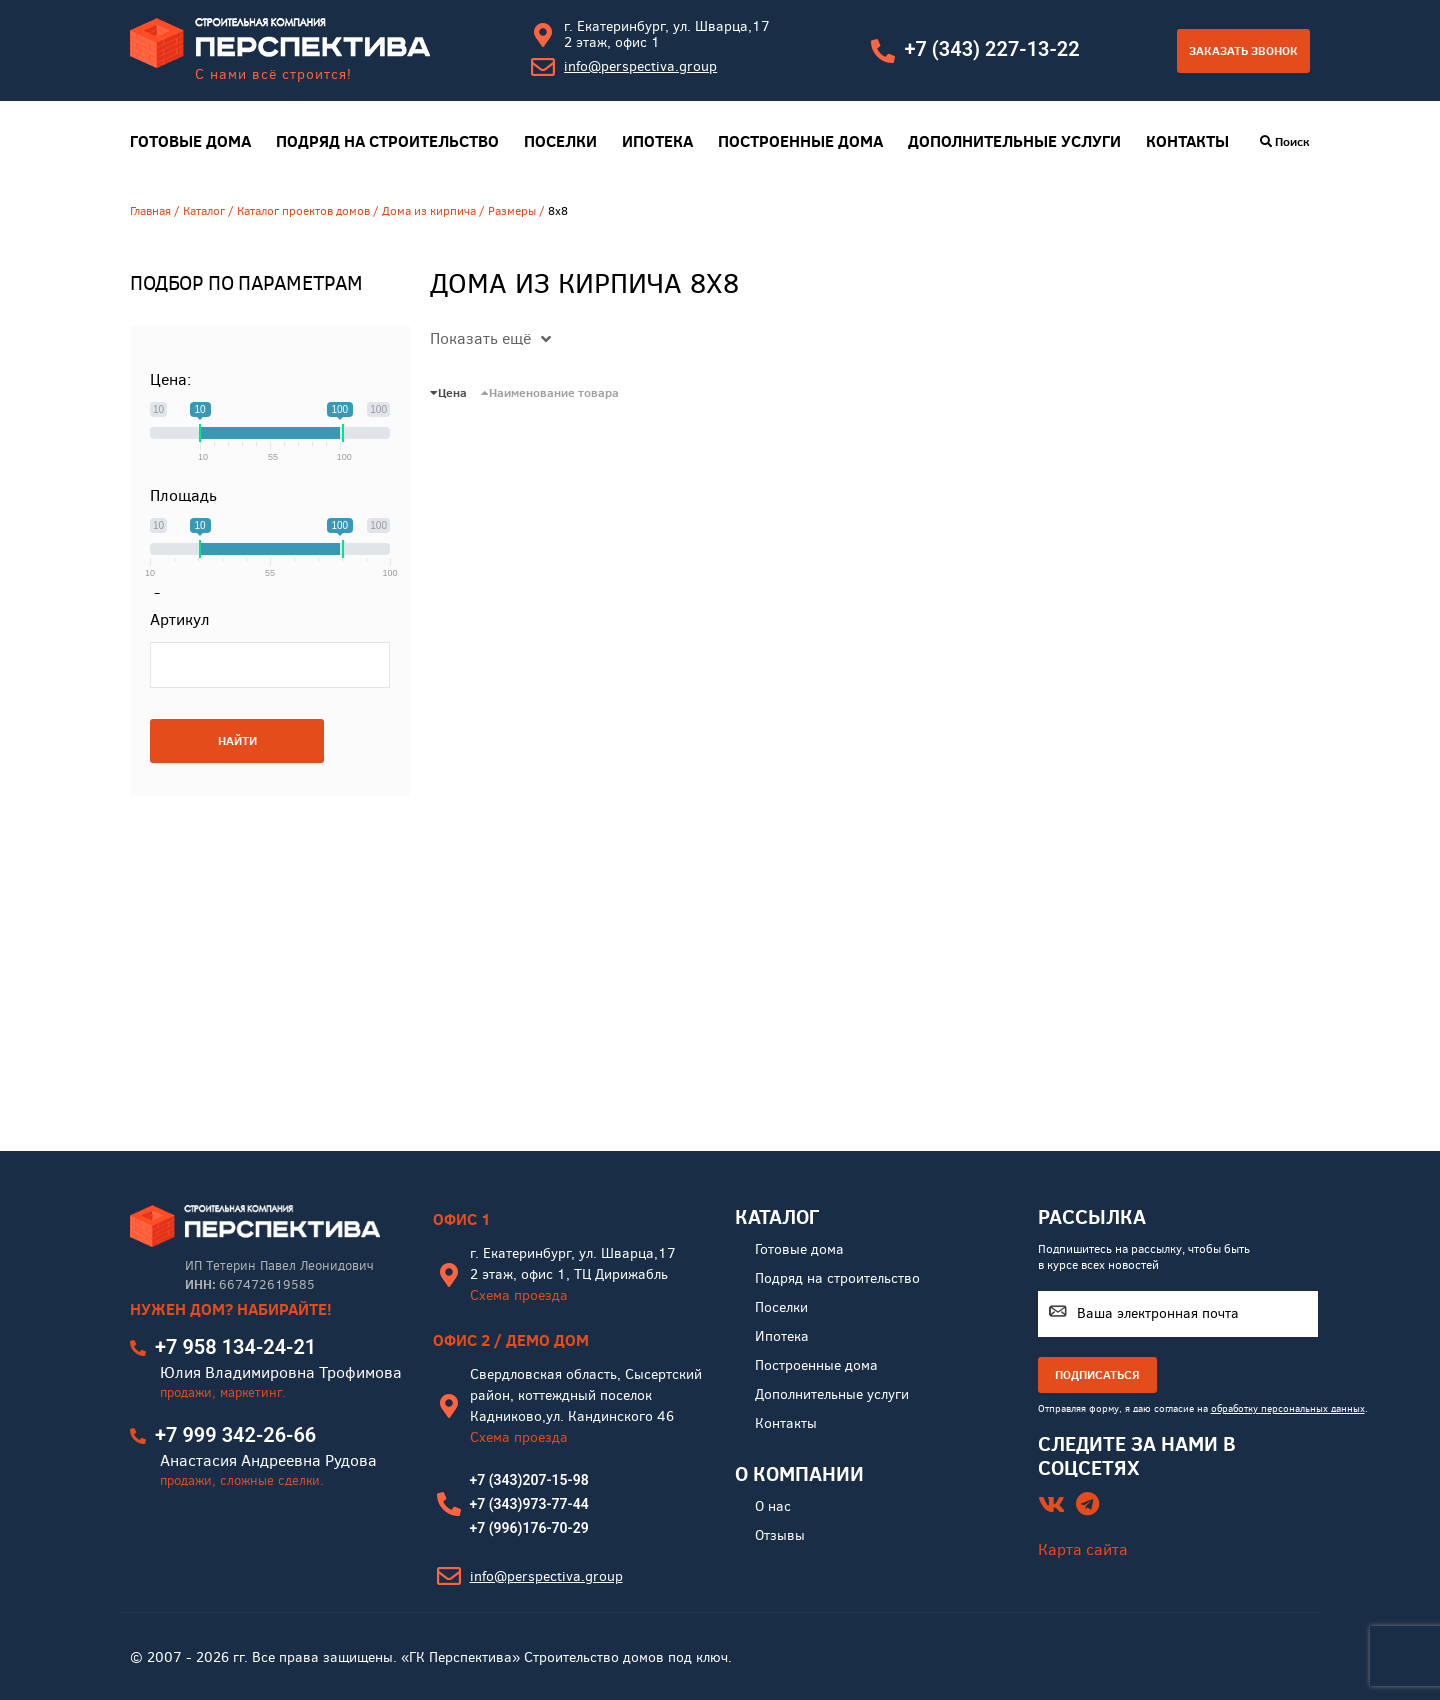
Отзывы (780, 1535)
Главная (150, 211)
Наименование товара (550, 392)
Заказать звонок (1243, 50)
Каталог (204, 211)
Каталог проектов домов (303, 211)
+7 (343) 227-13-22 (991, 49)
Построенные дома (800, 141)
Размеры (512, 211)
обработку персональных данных (1288, 1408)
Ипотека (657, 141)
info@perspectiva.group (640, 66)
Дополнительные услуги (1014, 141)
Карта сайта (1083, 1549)
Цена (448, 392)
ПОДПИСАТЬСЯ (1097, 1374)
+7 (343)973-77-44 (529, 1504)
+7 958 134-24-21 (235, 1347)
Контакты (1187, 141)
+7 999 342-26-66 (235, 1435)
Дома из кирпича (429, 211)
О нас (773, 1506)
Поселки (560, 141)
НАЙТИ (237, 740)
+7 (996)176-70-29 (529, 1528)
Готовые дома (190, 141)
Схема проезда (519, 1295)
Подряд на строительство (387, 141)
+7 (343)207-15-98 (529, 1480)
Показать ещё (490, 338)
